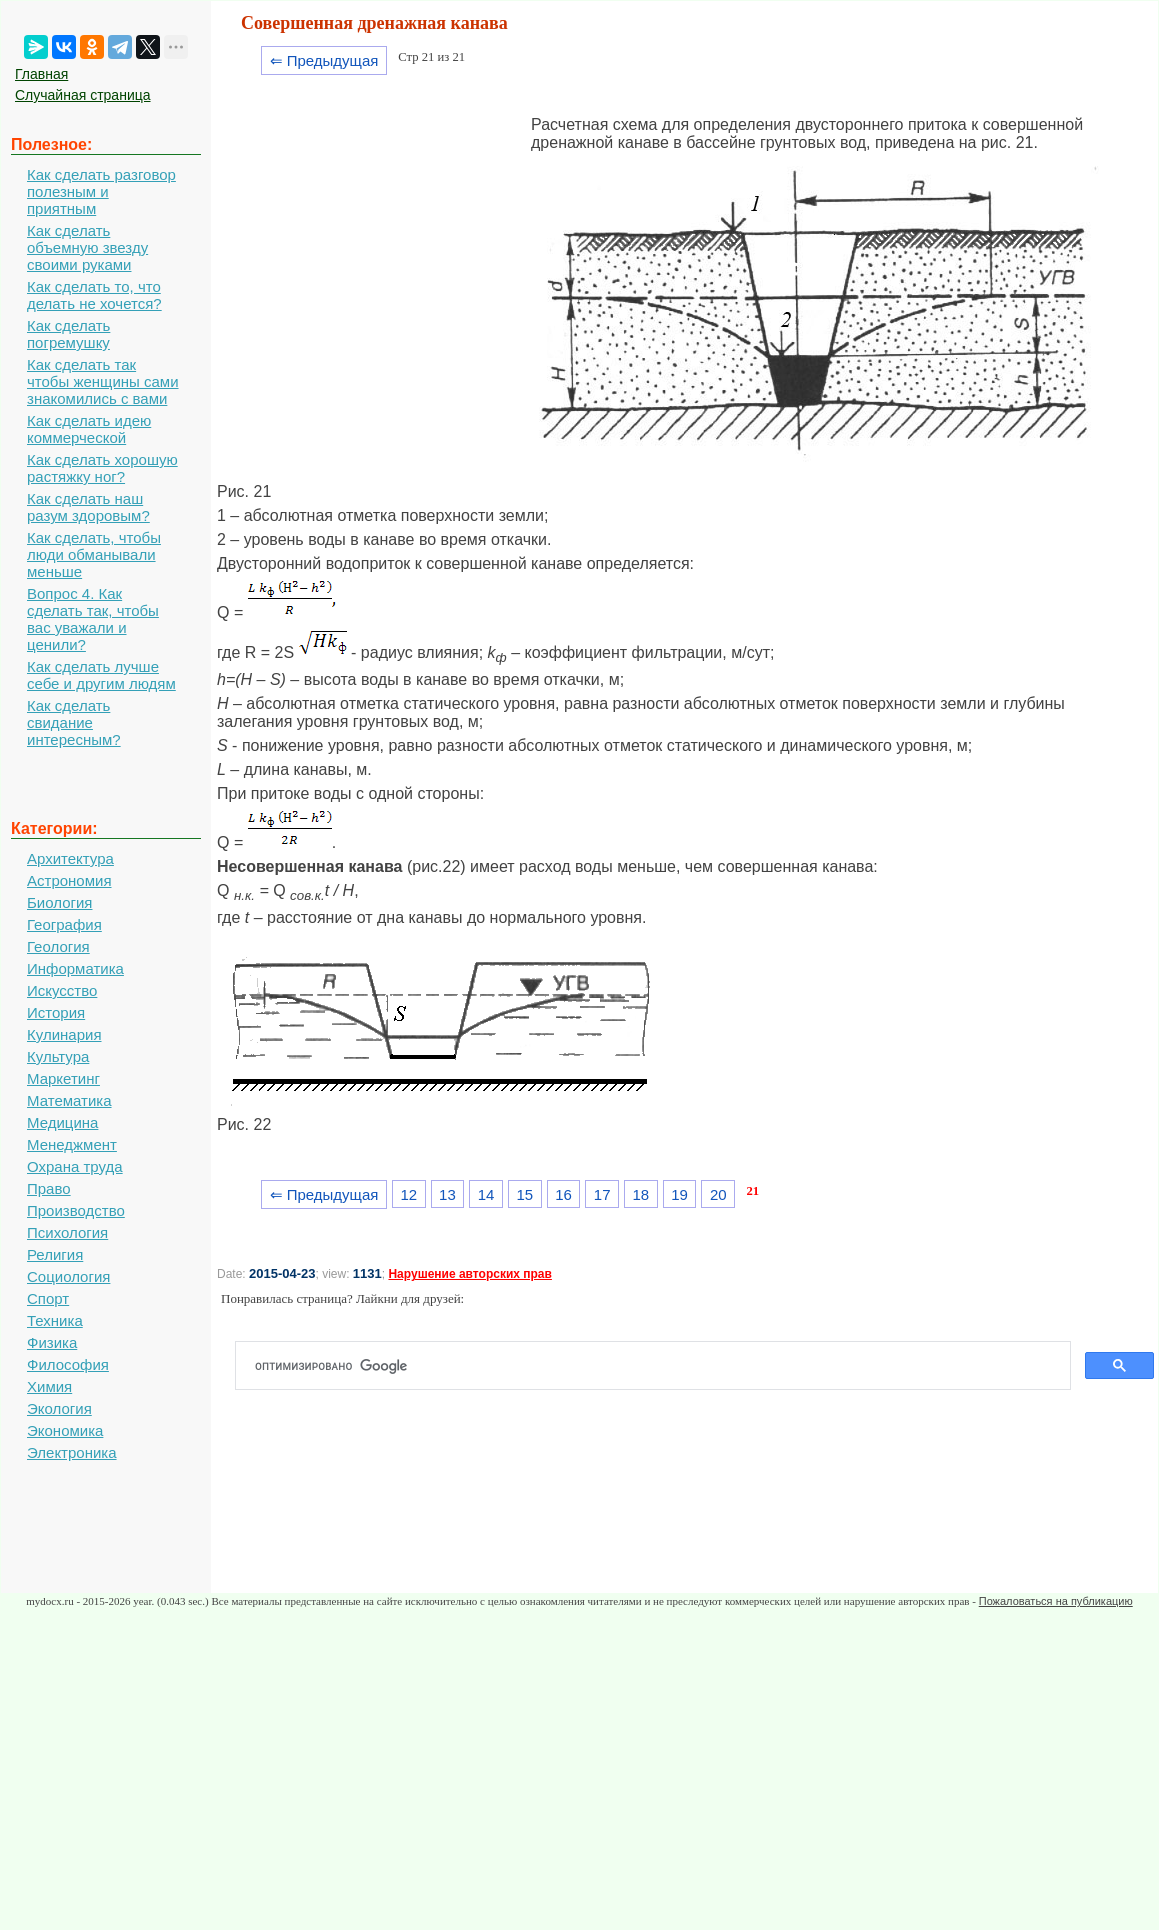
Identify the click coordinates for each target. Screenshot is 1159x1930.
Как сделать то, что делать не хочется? (94, 295)
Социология (68, 1276)
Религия (55, 1254)
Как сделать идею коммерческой (89, 429)
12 (408, 1194)
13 (447, 1194)
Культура (58, 1056)
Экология (59, 1408)
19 (679, 1194)
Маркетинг (63, 1078)
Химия (49, 1386)
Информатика (75, 968)
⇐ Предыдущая (324, 60)
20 (718, 1194)
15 (524, 1194)
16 (563, 1194)
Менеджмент (72, 1144)
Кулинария (64, 1034)
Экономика (65, 1430)
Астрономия (69, 880)
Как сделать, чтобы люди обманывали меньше (94, 554)
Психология (67, 1232)
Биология (59, 902)
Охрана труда (75, 1166)
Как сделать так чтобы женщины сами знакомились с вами (103, 381)
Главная (41, 74)
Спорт (48, 1298)
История (56, 1012)
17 (602, 1194)
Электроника (72, 1452)
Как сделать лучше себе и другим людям (101, 675)
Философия (68, 1364)
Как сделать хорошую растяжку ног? (102, 468)
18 (641, 1194)
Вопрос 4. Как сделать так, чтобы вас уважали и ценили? (93, 619)
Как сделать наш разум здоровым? (88, 507)
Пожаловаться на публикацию (1056, 1601)
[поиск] (661, 1366)
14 (486, 1194)
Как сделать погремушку (68, 334)
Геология (58, 946)
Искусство (62, 990)
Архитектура (70, 858)
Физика (52, 1342)
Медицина (62, 1122)
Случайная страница (83, 95)
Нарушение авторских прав (469, 1274)
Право (49, 1188)
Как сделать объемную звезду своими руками (87, 247)
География (64, 924)
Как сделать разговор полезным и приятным (101, 191)
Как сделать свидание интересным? (74, 722)
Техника (55, 1320)
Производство (76, 1210)
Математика (69, 1100)
